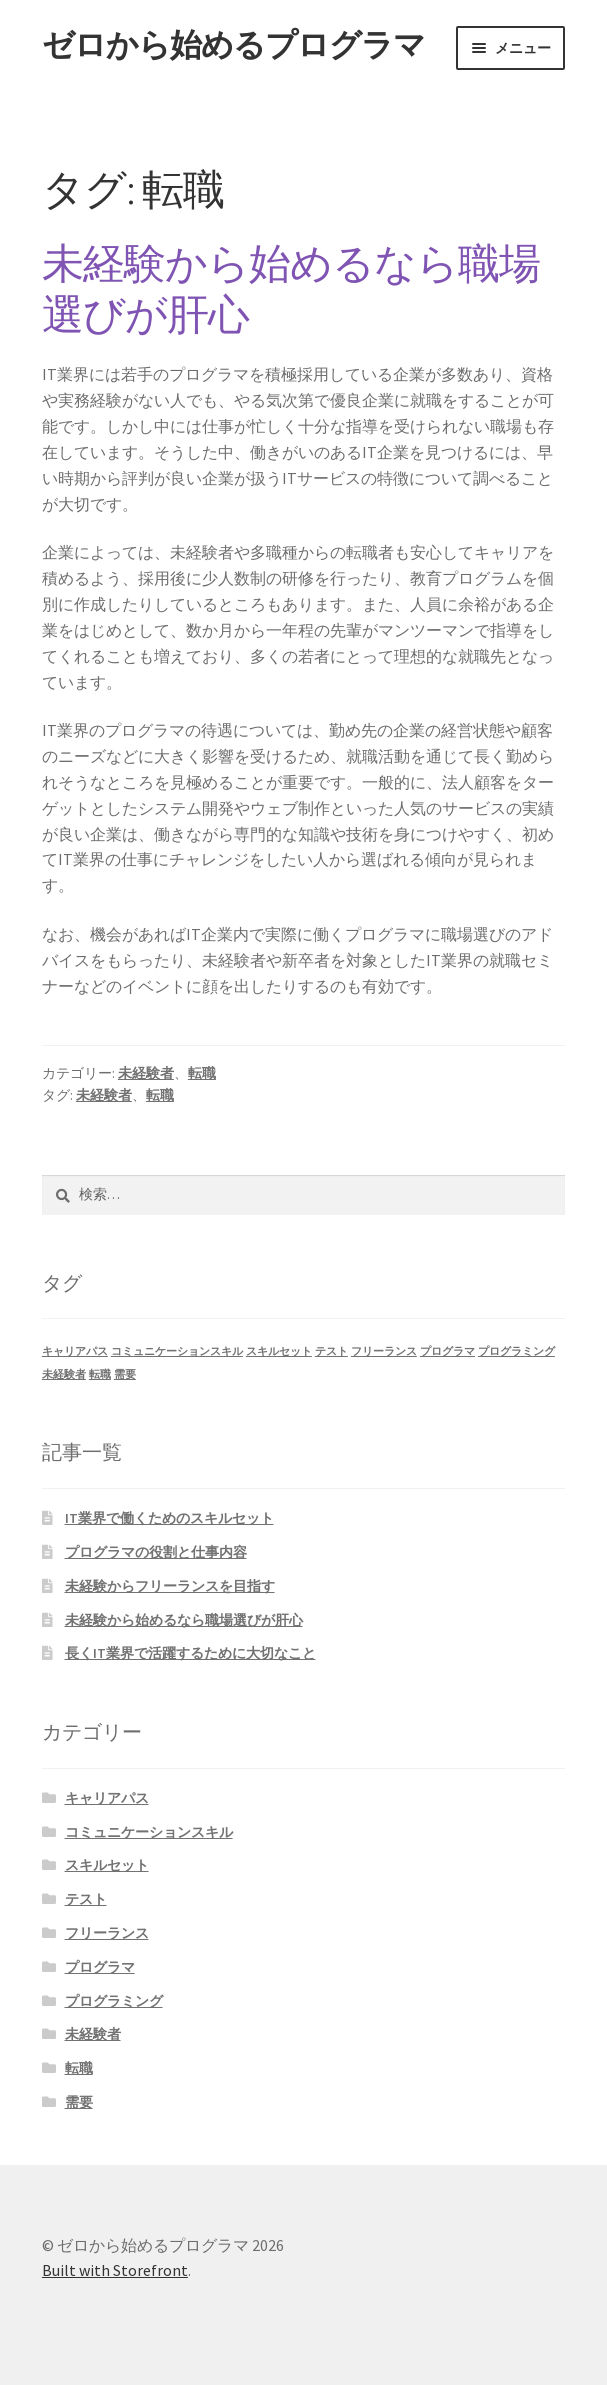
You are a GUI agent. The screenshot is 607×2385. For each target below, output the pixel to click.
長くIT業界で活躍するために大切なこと (190, 1653)
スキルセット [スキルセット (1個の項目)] (279, 1351)
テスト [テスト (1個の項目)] (331, 1351)
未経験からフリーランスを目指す (170, 1586)
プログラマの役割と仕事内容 (156, 1552)
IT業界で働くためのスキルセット (169, 1518)
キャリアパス (107, 1798)
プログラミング (114, 2001)
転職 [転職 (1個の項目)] (100, 1374)
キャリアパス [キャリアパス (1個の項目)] (75, 1351)
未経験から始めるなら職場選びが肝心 (291, 288)
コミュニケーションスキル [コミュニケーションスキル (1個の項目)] (177, 1351)
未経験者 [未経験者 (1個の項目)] (64, 1374)
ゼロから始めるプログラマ (233, 45)
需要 (79, 2102)
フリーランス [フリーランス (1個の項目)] (384, 1351)
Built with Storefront (115, 2270)
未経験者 (146, 1073)
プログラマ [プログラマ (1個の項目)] (447, 1351)
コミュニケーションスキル (149, 1832)
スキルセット (107, 1865)
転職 (202, 1073)
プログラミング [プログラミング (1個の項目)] (516, 1351)
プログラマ (100, 1967)
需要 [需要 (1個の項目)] (125, 1374)
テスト (86, 1899)
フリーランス (107, 1933)
